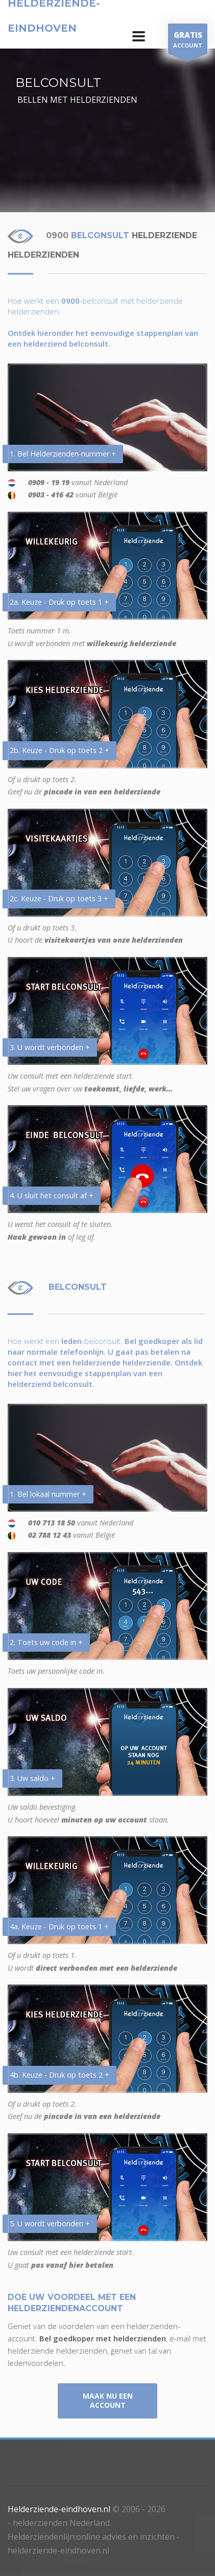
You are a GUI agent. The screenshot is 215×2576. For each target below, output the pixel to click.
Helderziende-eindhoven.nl (59, 2509)
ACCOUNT (187, 41)
